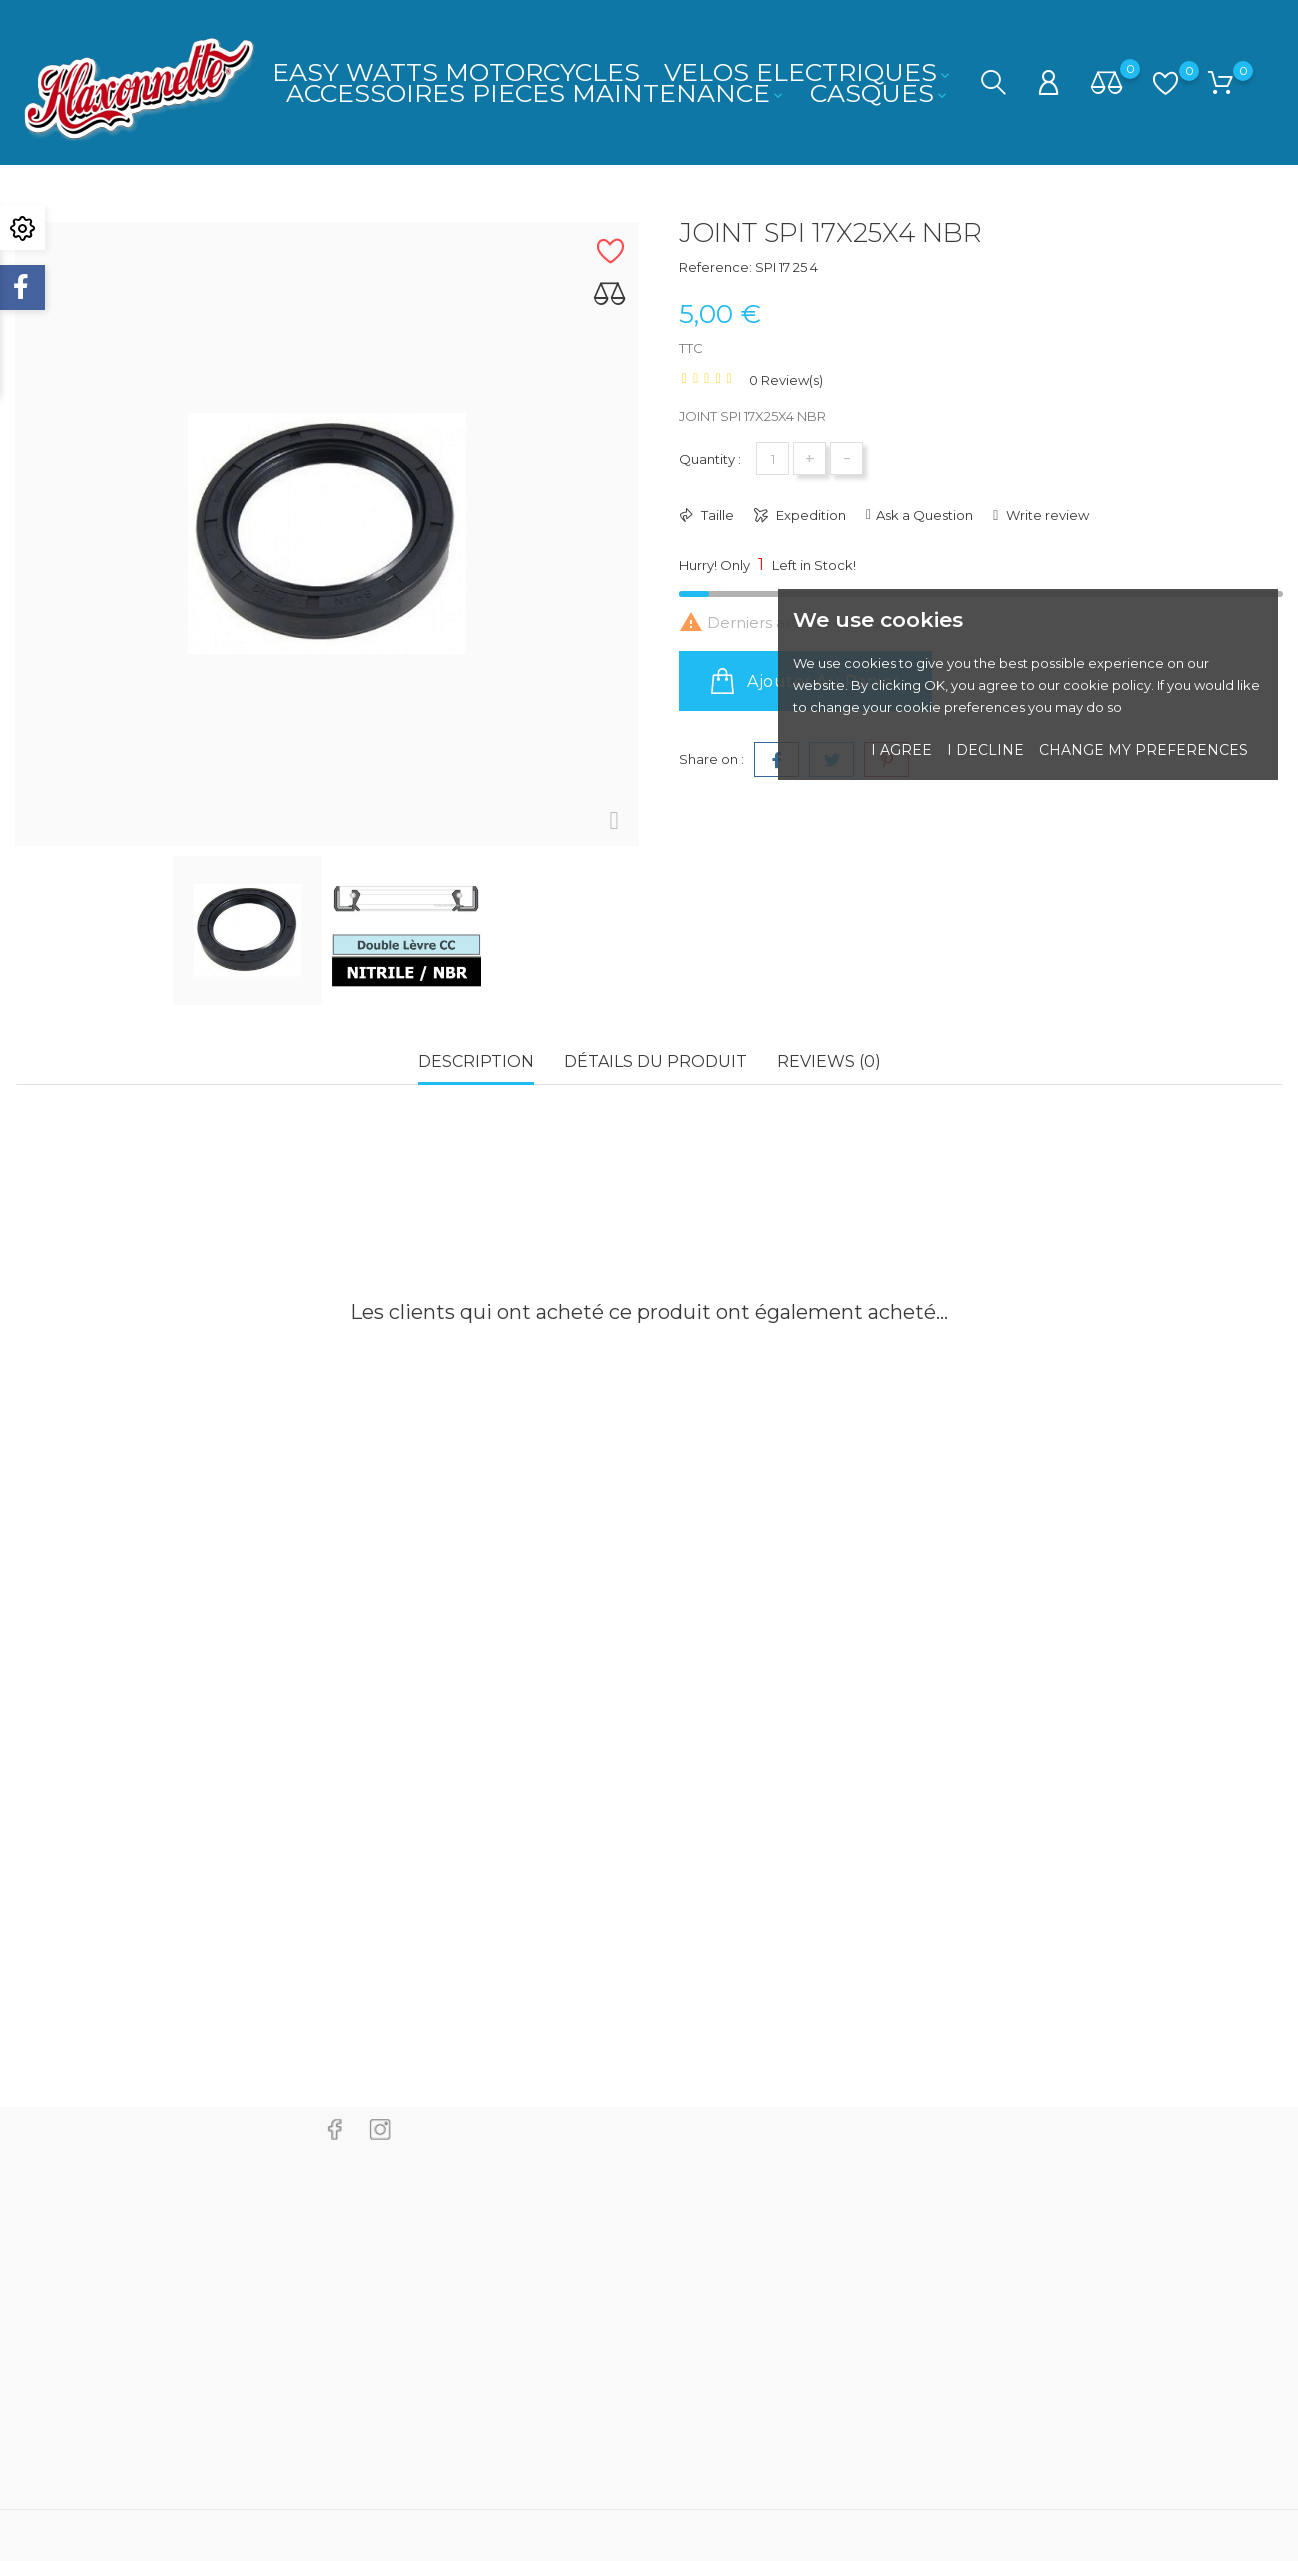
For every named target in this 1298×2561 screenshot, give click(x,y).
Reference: (715, 267)
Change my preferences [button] (1143, 750)
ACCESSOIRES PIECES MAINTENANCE (536, 93)
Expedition (809, 515)
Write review (1046, 515)
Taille (716, 515)
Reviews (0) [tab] (829, 1061)
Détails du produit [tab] (655, 1061)
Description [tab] (476, 1061)
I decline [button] (985, 750)
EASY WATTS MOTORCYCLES (456, 72)
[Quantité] (772, 458)
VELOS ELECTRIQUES (808, 72)
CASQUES (880, 93)
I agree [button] (901, 750)
